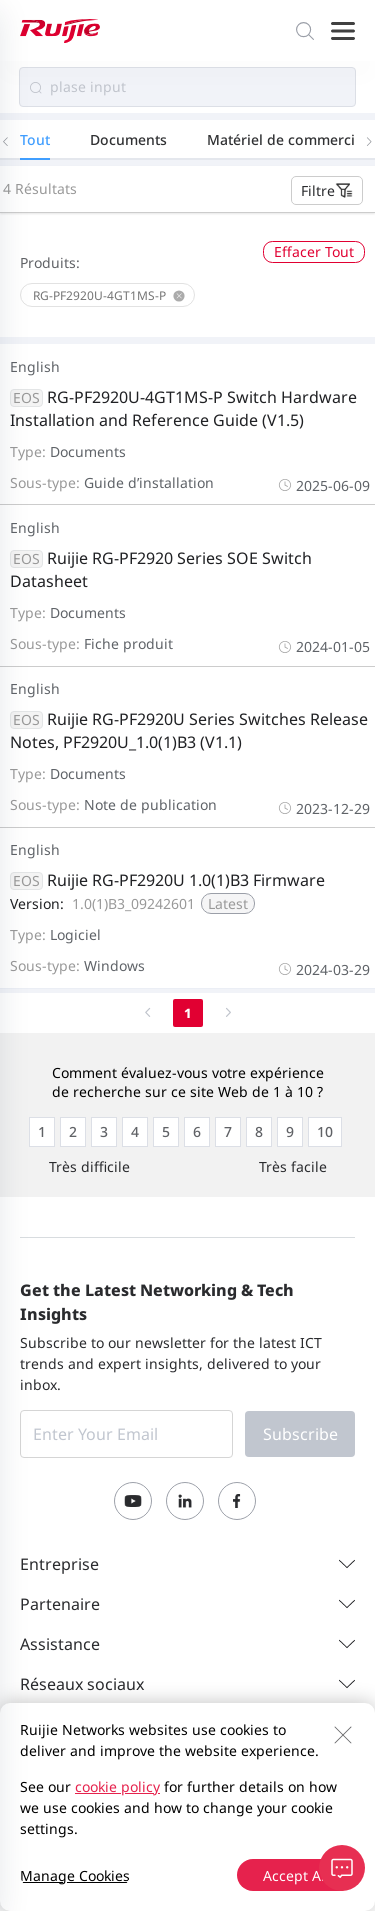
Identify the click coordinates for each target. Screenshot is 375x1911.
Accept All (296, 1875)
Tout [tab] (35, 139)
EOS (26, 398)
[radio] (42, 1132)
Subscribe (300, 1434)
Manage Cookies (75, 1875)
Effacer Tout (314, 251)
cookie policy (117, 1786)
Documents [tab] (128, 139)
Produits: (50, 262)
